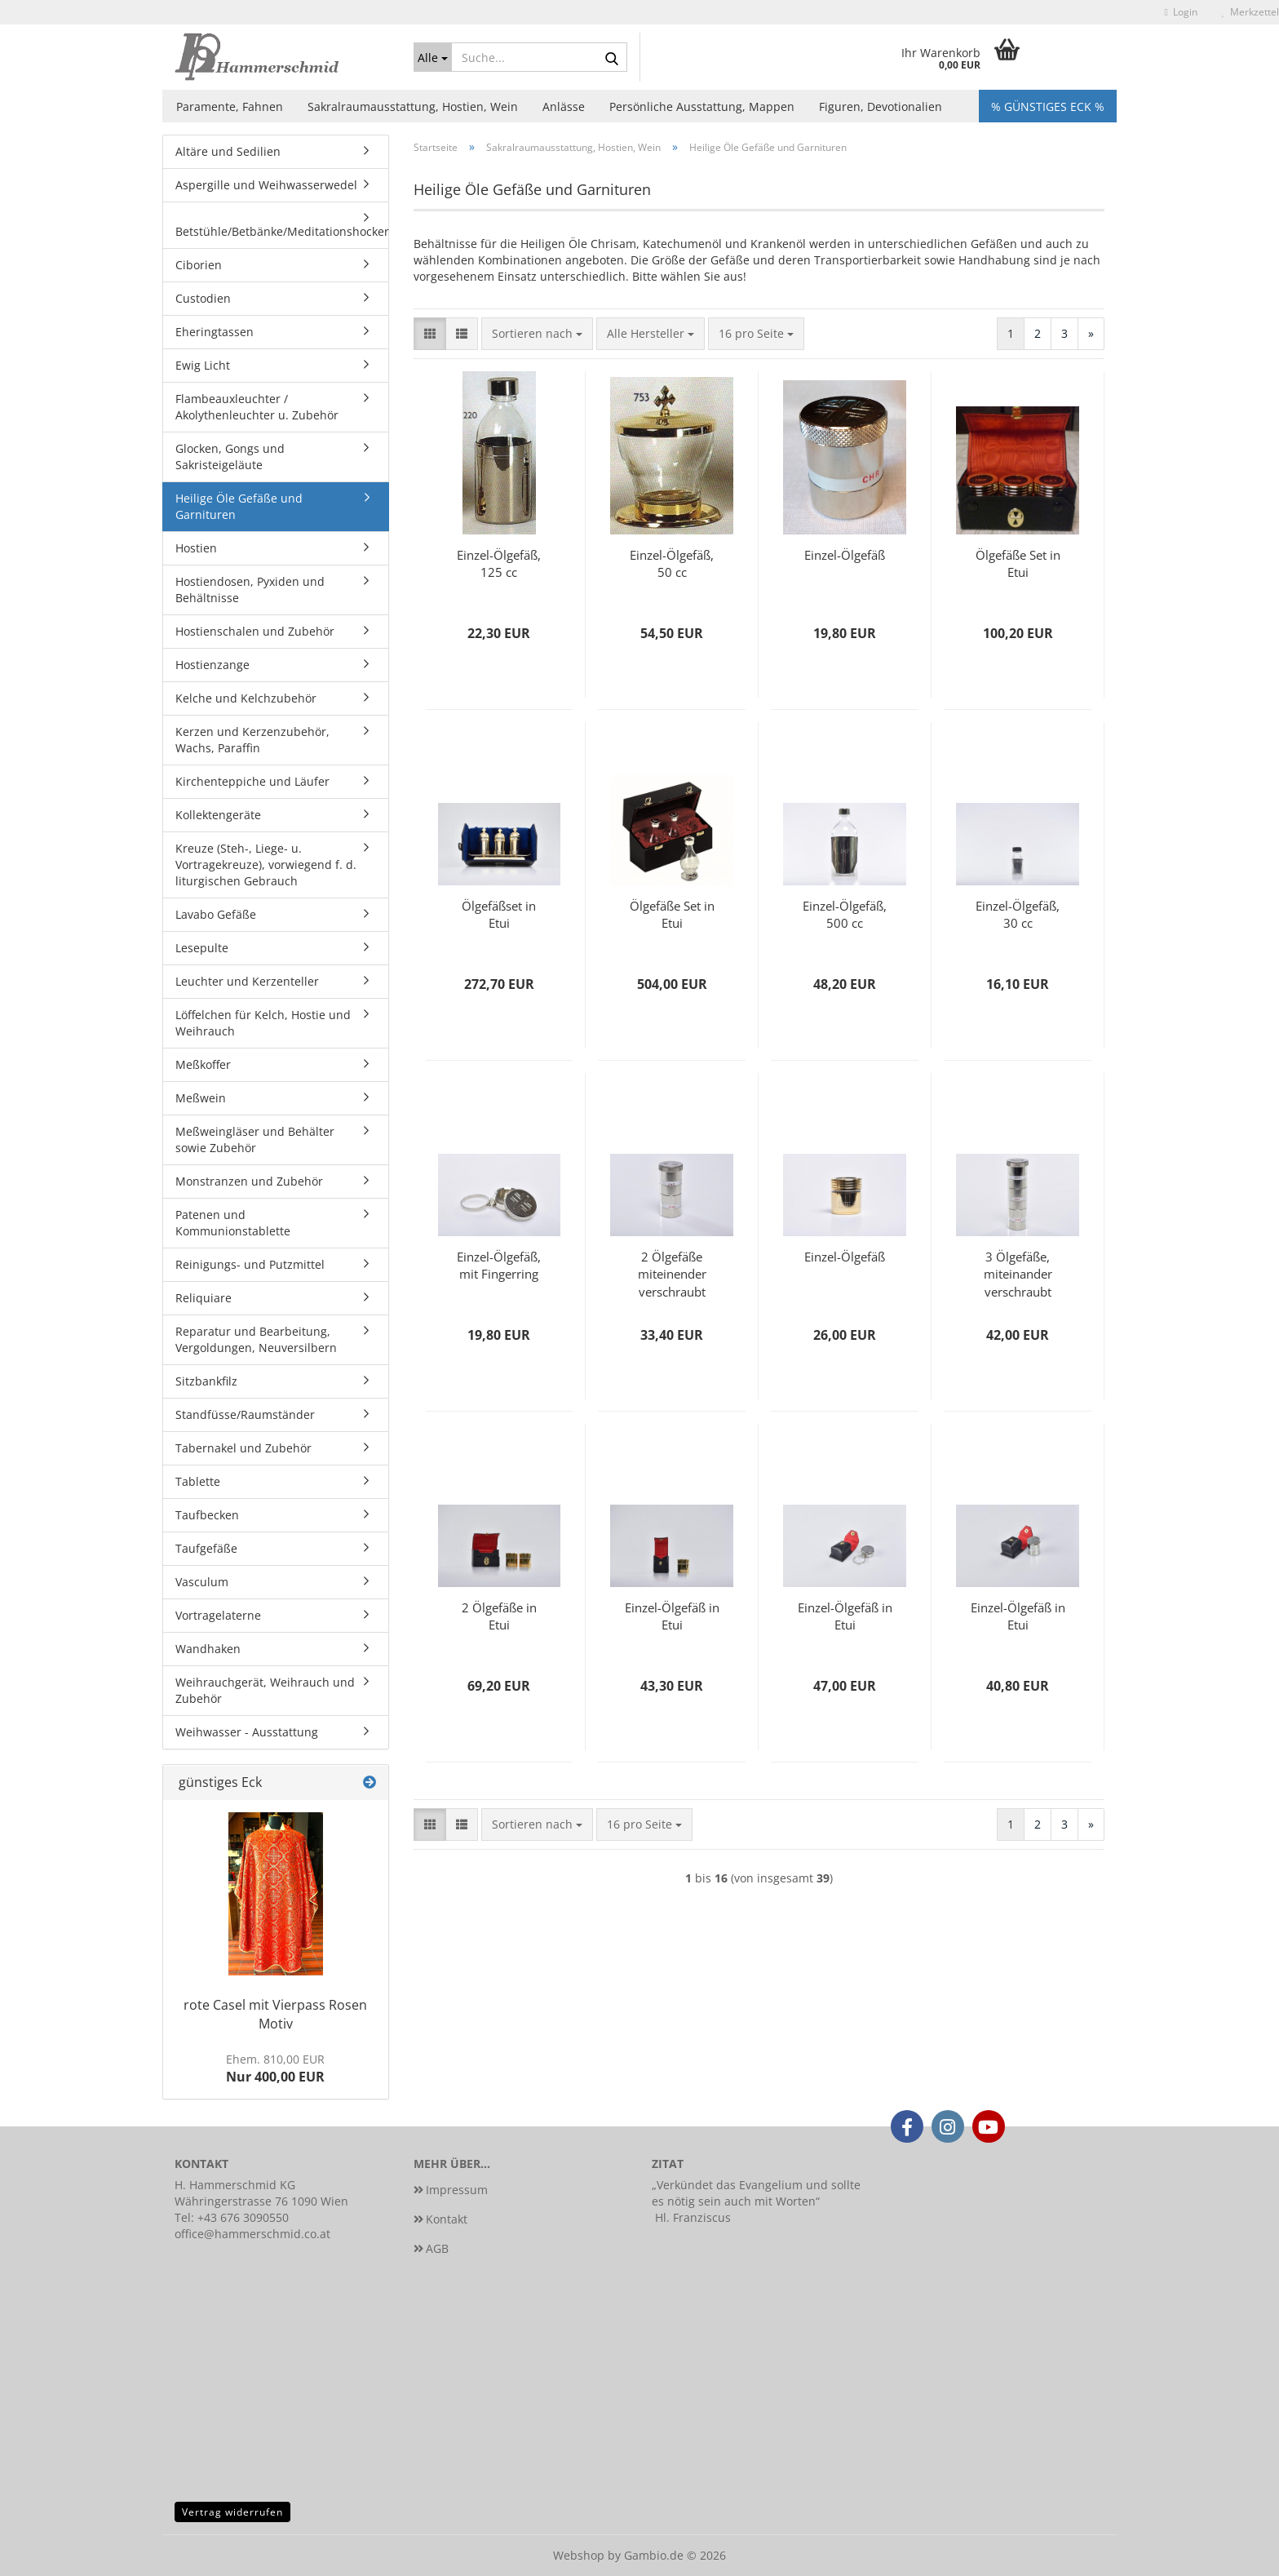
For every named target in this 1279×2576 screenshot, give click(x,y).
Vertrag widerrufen (232, 2512)
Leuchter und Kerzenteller (247, 981)
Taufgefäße (206, 1548)
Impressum (457, 2189)
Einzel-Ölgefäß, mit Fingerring (499, 1265)
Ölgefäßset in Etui (499, 914)
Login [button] (1181, 12)
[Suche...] (433, 57)
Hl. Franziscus (693, 2217)
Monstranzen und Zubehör (249, 1181)
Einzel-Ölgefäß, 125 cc (499, 563)
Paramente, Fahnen (229, 106)
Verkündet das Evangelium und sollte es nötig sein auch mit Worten (756, 2193)
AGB (437, 2248)
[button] (430, 333)
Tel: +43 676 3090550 (232, 2217)
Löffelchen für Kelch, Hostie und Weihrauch (263, 1023)
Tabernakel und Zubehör (243, 1448)
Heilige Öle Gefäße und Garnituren (239, 506)
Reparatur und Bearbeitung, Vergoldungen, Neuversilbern (256, 1339)
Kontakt (446, 2219)
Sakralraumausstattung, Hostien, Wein (413, 106)
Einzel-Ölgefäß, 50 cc (672, 563)
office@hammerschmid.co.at (252, 2233)
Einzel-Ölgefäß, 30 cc (1018, 914)
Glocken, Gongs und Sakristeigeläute (230, 456)
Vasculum (201, 1581)
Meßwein (200, 1098)
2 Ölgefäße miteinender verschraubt (672, 1272)
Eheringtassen (214, 331)
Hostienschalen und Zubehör (254, 631)
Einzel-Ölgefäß (844, 555)
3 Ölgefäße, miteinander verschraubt (1018, 1272)
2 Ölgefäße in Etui (499, 1616)
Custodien (203, 298)
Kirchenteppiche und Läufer (252, 781)
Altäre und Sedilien (228, 151)
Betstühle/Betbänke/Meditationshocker (281, 231)
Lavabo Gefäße (215, 914)
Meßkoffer (203, 1064)
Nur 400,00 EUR (275, 2068)
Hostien (196, 548)
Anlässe (563, 106)
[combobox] (537, 333)
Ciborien (198, 265)
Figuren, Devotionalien (880, 106)
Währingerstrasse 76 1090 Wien (261, 2201)
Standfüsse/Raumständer (245, 1414)
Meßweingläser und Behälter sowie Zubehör (254, 1139)
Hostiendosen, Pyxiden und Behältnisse (250, 589)
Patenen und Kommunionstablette (232, 1223)
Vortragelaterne (218, 1615)
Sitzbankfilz (206, 1381)
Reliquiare (203, 1298)
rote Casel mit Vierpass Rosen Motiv (275, 2014)
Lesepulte (201, 947)
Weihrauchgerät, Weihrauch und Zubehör (265, 1690)
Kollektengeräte (218, 814)
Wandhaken (208, 1648)
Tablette (197, 1481)
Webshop (578, 2555)
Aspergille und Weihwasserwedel (266, 185)
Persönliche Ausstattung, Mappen (701, 106)
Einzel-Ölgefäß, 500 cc (845, 914)
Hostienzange (212, 664)
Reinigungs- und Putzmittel (250, 1264)
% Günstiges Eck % (1047, 106)
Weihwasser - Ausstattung (246, 1732)
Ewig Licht (202, 365)
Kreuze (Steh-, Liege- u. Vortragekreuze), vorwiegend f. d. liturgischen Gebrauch (265, 864)
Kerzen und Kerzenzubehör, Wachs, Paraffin (252, 740)
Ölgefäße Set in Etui (1018, 563)
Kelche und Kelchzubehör (245, 698)
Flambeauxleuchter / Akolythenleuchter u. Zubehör (257, 407)
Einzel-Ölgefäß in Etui (672, 1616)
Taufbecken (207, 1515)
